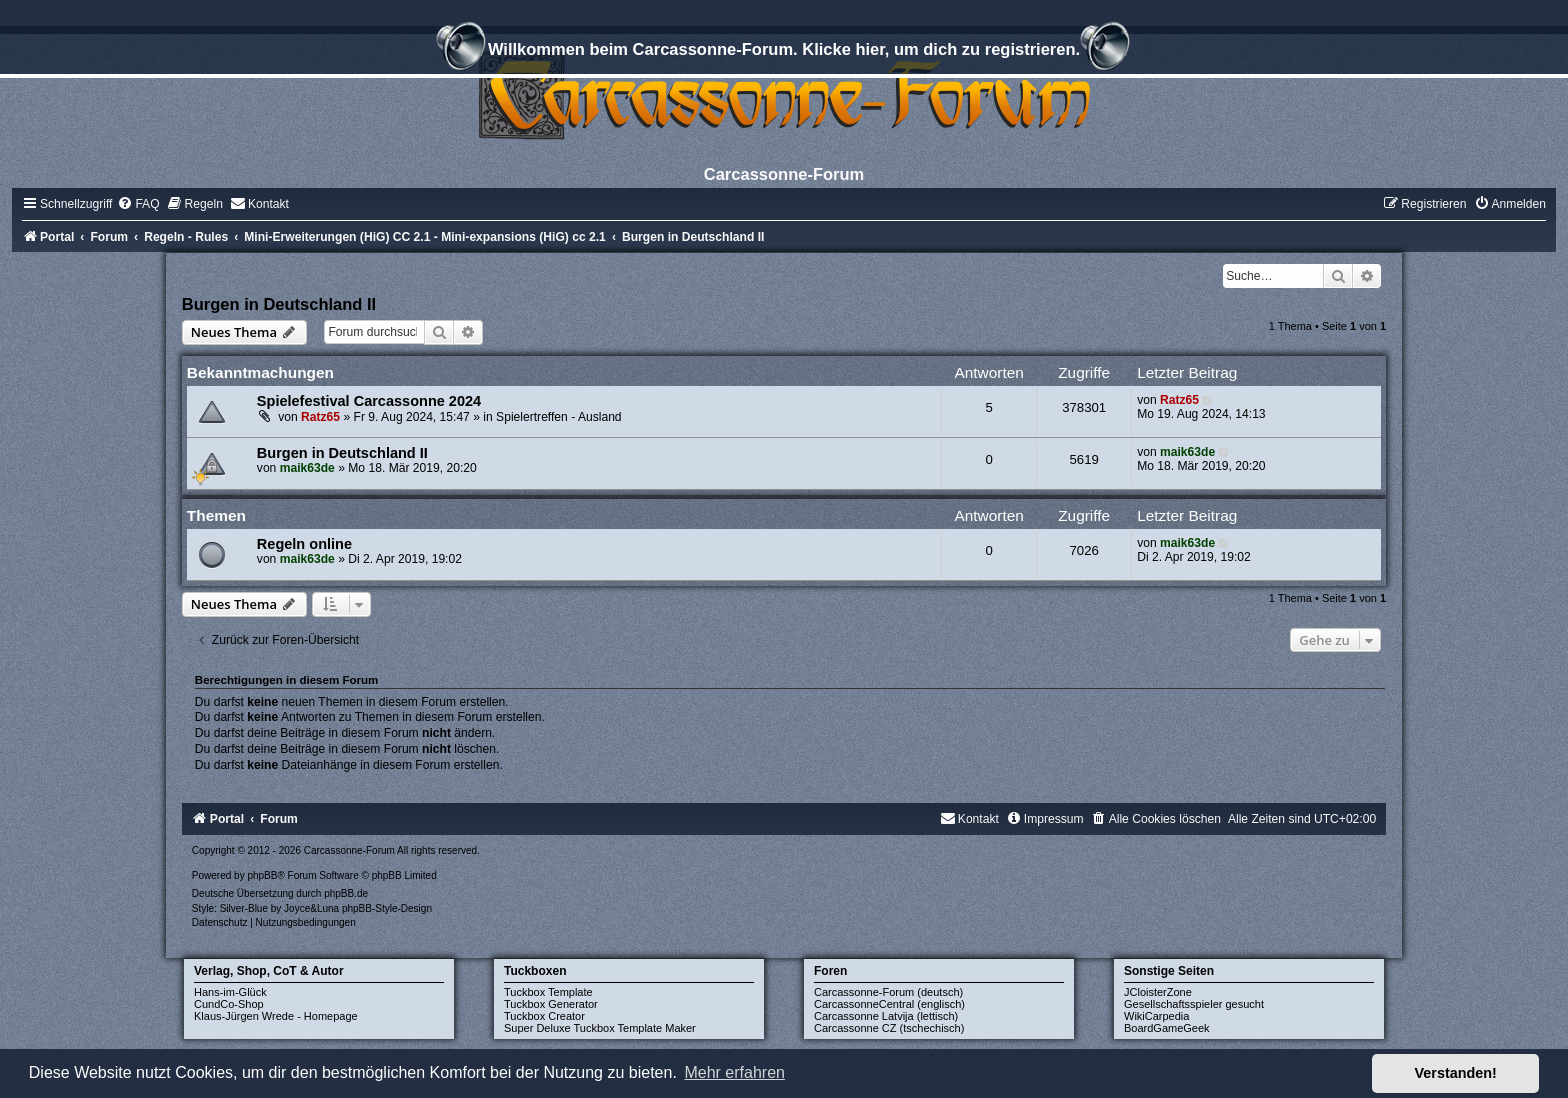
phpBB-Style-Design (387, 908)
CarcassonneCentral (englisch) (889, 1004)
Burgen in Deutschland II (279, 304)
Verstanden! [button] (1456, 1073)
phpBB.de (346, 893)
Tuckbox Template (548, 992)
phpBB (262, 875)
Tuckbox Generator (551, 1004)
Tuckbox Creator (544, 1016)
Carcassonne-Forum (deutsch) (888, 992)
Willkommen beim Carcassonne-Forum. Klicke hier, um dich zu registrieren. (784, 52)
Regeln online (304, 544)
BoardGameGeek (1167, 1028)
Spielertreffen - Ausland (559, 417)
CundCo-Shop (229, 1004)
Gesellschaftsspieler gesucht (1194, 1004)
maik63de (307, 468)
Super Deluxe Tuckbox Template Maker (600, 1028)
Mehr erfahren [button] (734, 1072)
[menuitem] (138, 204)
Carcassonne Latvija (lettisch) (886, 1016)
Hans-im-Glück (230, 992)
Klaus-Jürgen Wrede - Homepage (276, 1016)
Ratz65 (320, 417)
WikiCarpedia (1156, 1016)
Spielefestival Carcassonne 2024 (369, 401)
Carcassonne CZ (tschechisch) (889, 1028)
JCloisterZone (1158, 992)
